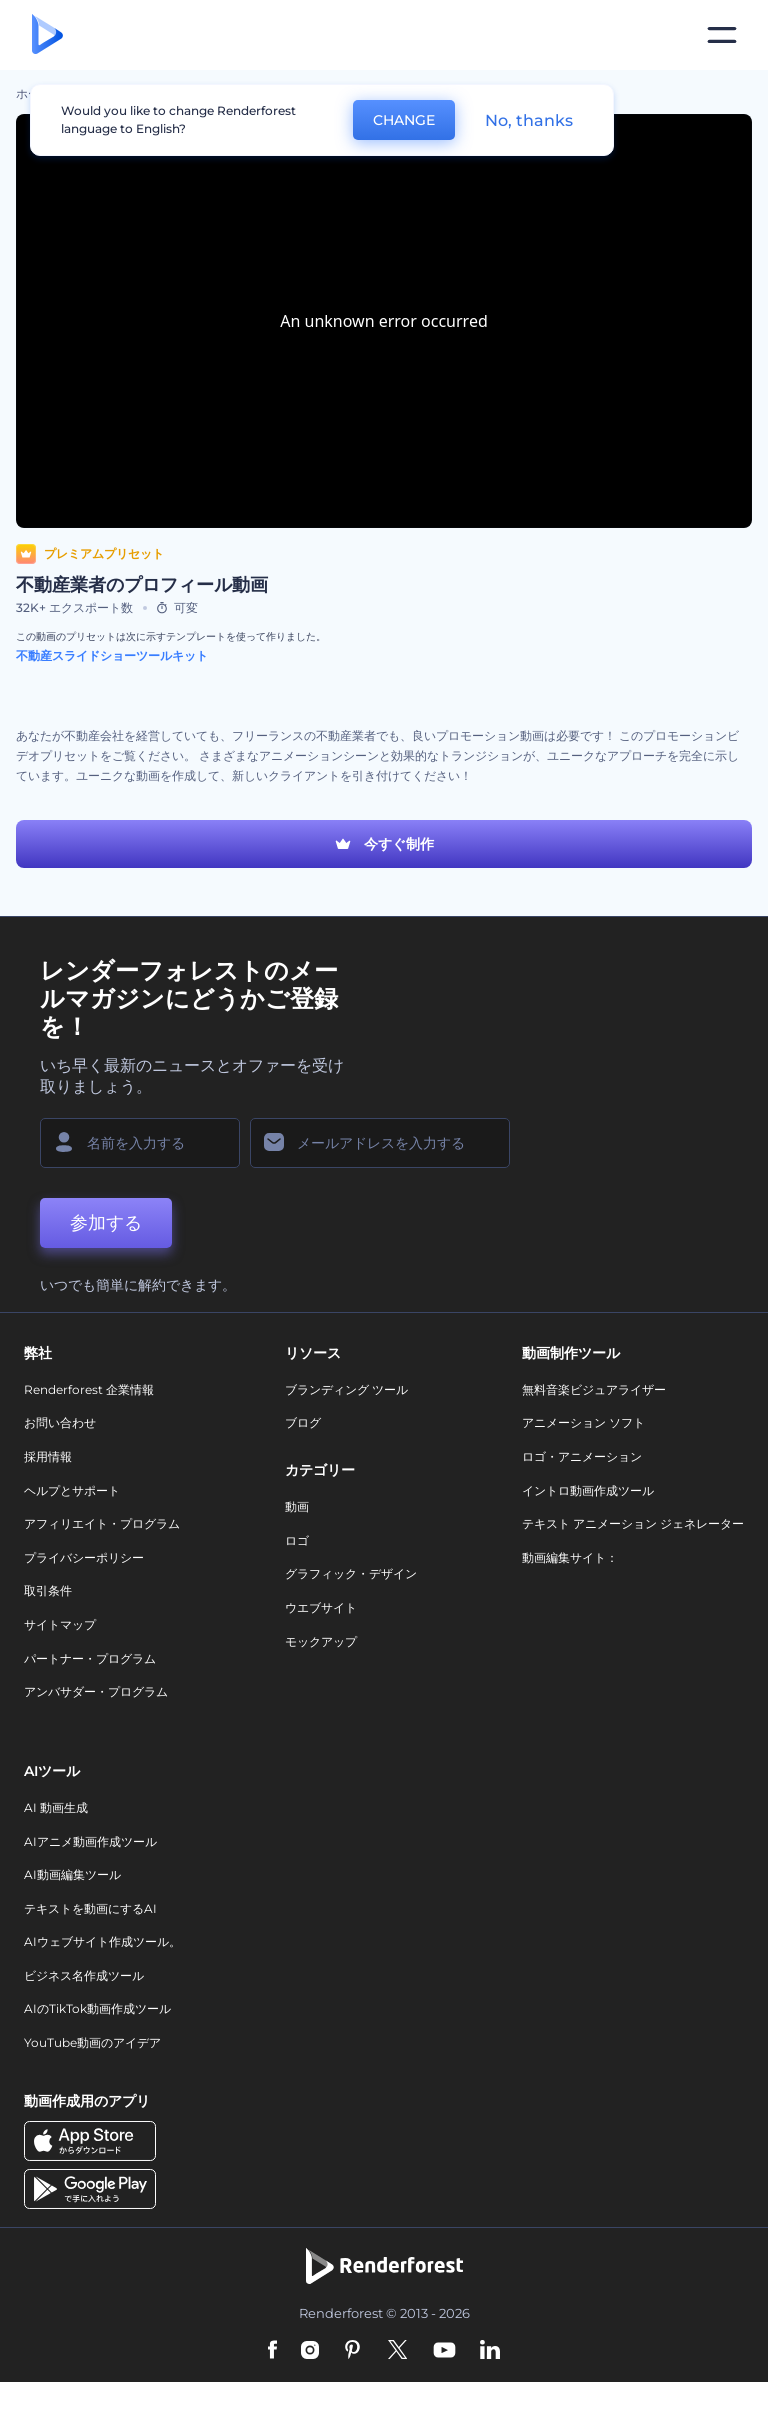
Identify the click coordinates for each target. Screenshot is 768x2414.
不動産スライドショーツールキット (112, 655)
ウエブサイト (321, 1607)
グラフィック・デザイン (351, 1573)
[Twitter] (397, 2351)
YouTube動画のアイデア (92, 2042)
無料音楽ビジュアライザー (594, 1389)
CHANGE (404, 120)
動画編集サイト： (570, 1557)
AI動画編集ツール (72, 1874)
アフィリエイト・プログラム (102, 1523)
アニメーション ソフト (583, 1422)
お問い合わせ (60, 1422)
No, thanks (529, 120)
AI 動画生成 (56, 1807)
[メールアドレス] (380, 1143)
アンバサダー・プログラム (96, 1691)
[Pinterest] (352, 2351)
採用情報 (48, 1456)
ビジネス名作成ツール (84, 1975)
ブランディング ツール (346, 1389)
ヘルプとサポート (72, 1490)
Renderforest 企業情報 (89, 1389)
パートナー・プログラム (90, 1658)
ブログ (303, 1422)
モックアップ (321, 1641)
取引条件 (48, 1590)
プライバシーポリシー (84, 1557)
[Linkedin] (490, 2351)
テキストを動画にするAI (90, 1908)
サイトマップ (60, 1624)
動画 (297, 1506)
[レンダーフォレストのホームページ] (47, 35)
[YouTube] (444, 2351)
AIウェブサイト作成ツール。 (102, 1941)
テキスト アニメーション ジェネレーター (633, 1523)
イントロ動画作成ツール (588, 1490)
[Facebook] (272, 2351)
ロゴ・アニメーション (582, 1456)
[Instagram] (310, 2351)
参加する (106, 1223)
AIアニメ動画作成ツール (90, 1841)
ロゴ (297, 1540)
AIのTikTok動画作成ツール (97, 2008)
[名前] (140, 1143)
